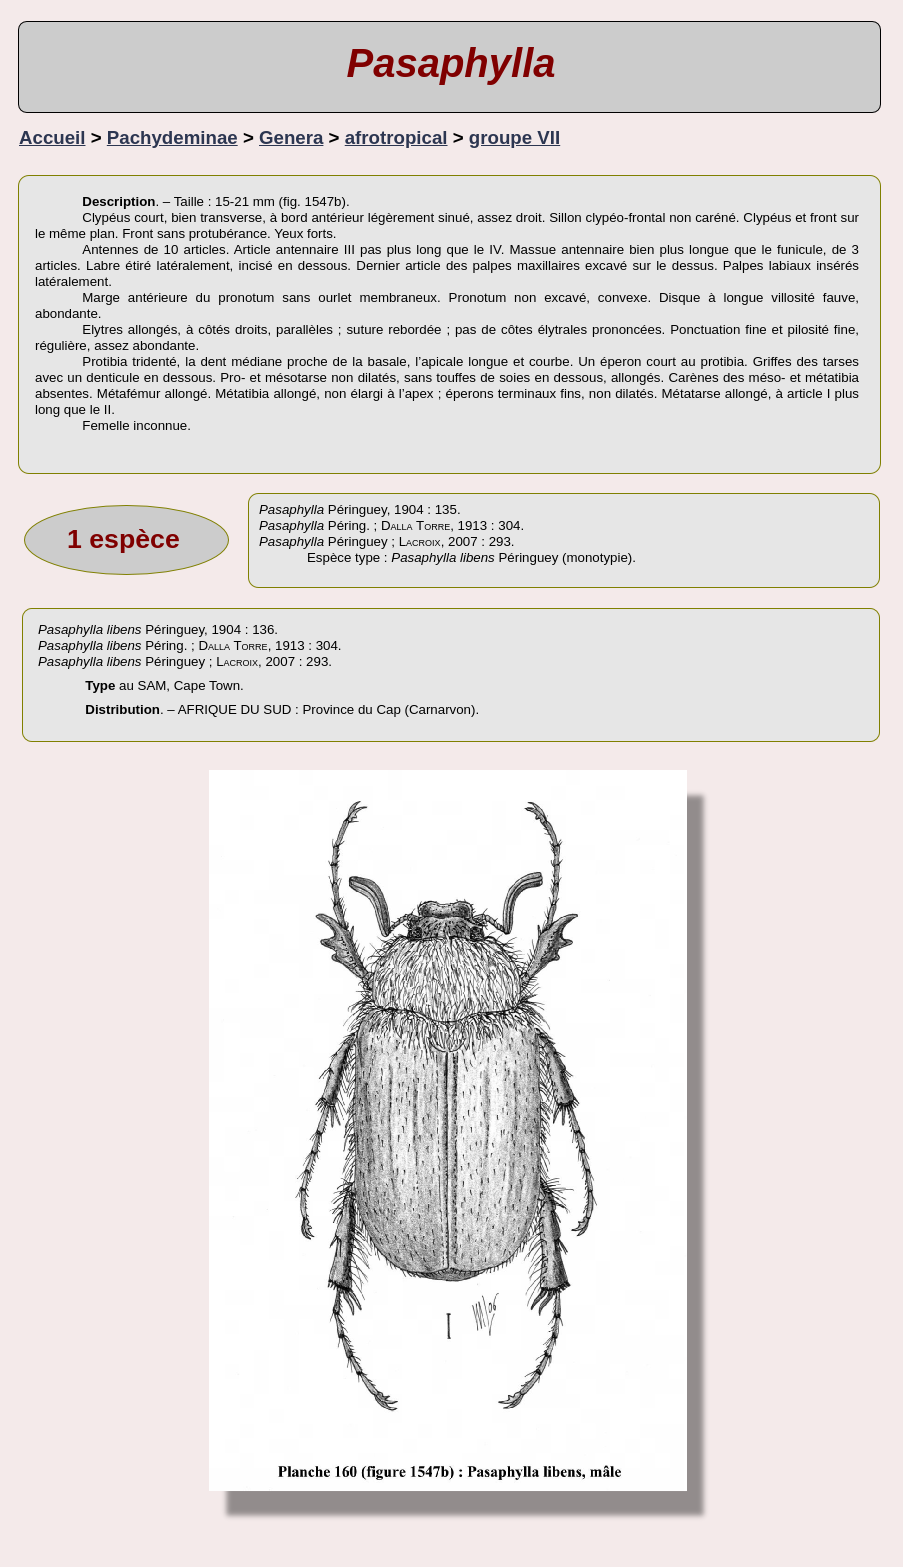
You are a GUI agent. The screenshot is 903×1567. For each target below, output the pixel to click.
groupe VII (514, 137)
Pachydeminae (172, 137)
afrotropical (396, 137)
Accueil (52, 137)
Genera (291, 137)
